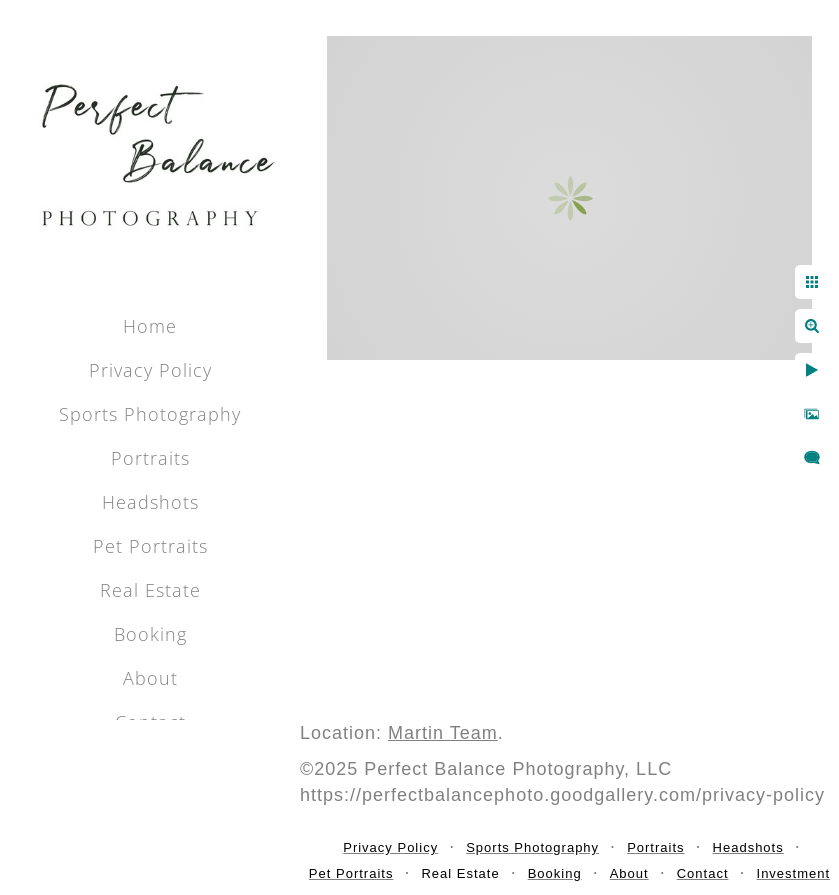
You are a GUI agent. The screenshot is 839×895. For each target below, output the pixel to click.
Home (150, 326)
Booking (150, 634)
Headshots (150, 502)
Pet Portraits (150, 546)
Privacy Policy (150, 370)
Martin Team (443, 733)
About (150, 678)
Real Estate (150, 590)
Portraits (150, 458)
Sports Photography (150, 414)
